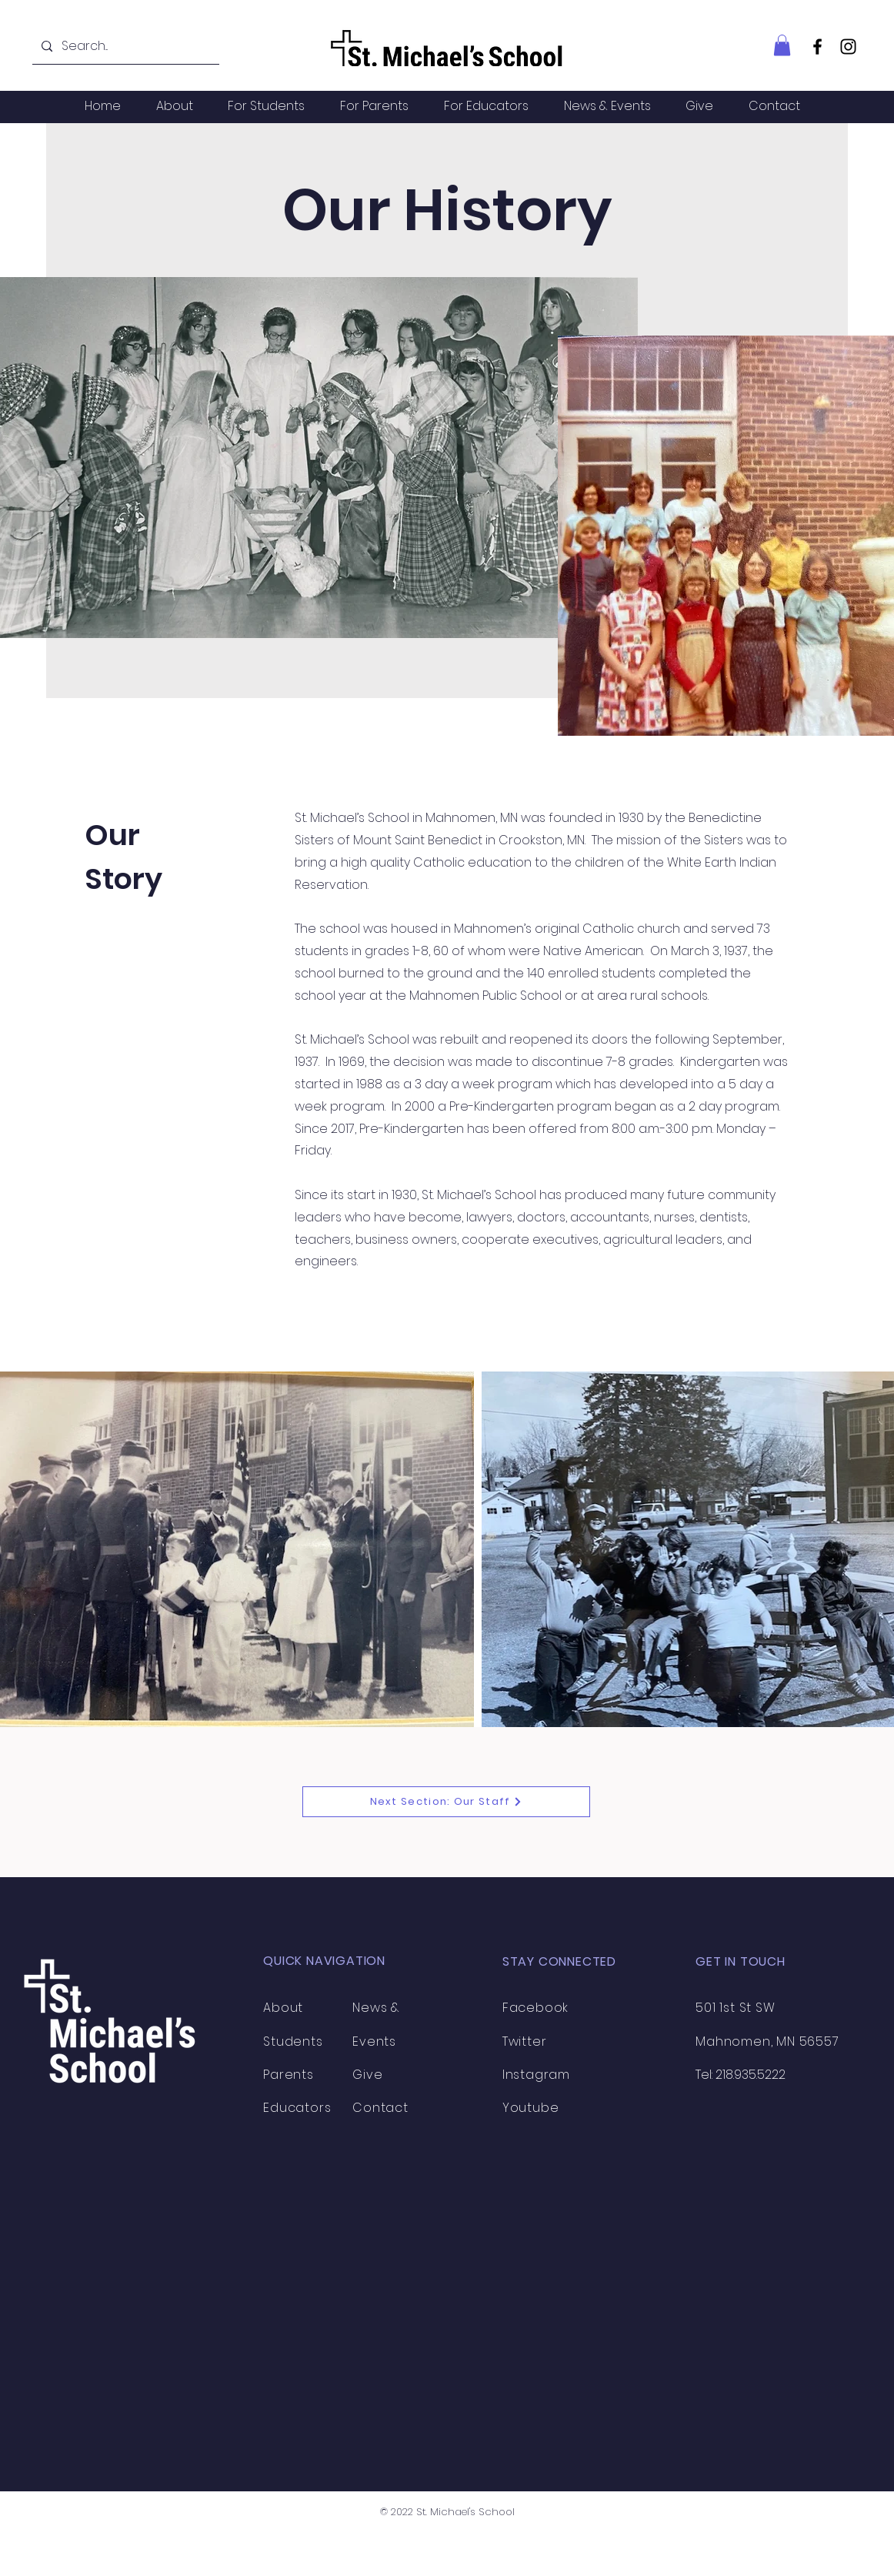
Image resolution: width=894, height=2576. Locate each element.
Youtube (530, 2108)
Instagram (536, 2074)
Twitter (524, 2041)
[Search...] (124, 46)
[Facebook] (817, 46)
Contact (380, 2108)
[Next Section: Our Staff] (446, 1801)
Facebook (535, 2007)
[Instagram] (848, 46)
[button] (782, 45)
